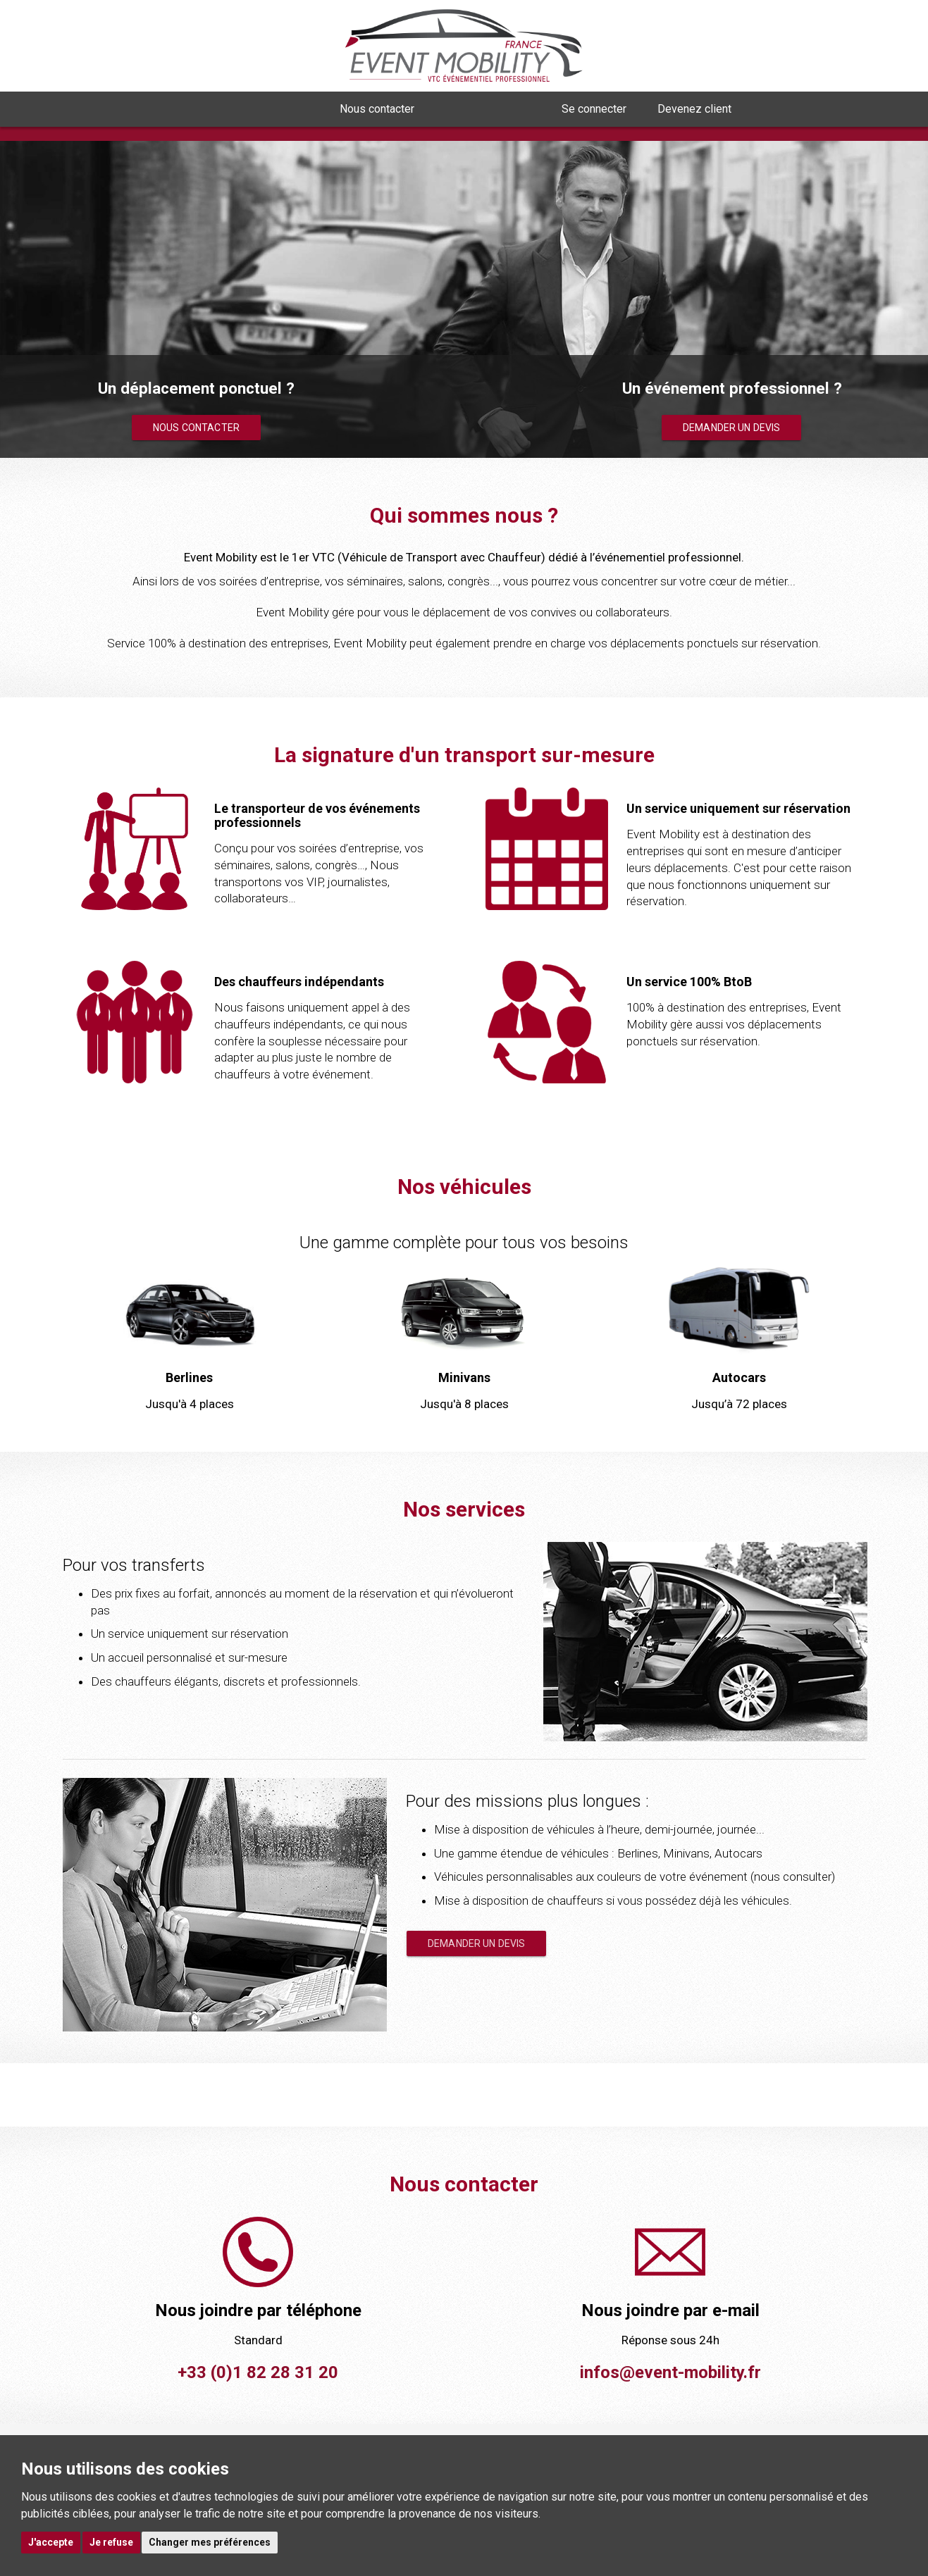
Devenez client (694, 109)
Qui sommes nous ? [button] (253, 109)
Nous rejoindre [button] (488, 109)
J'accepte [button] (50, 2542)
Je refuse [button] (111, 2542)
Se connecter (594, 109)
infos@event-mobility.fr (670, 2372)
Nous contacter (377, 109)
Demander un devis (731, 427)
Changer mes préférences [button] (210, 2542)
